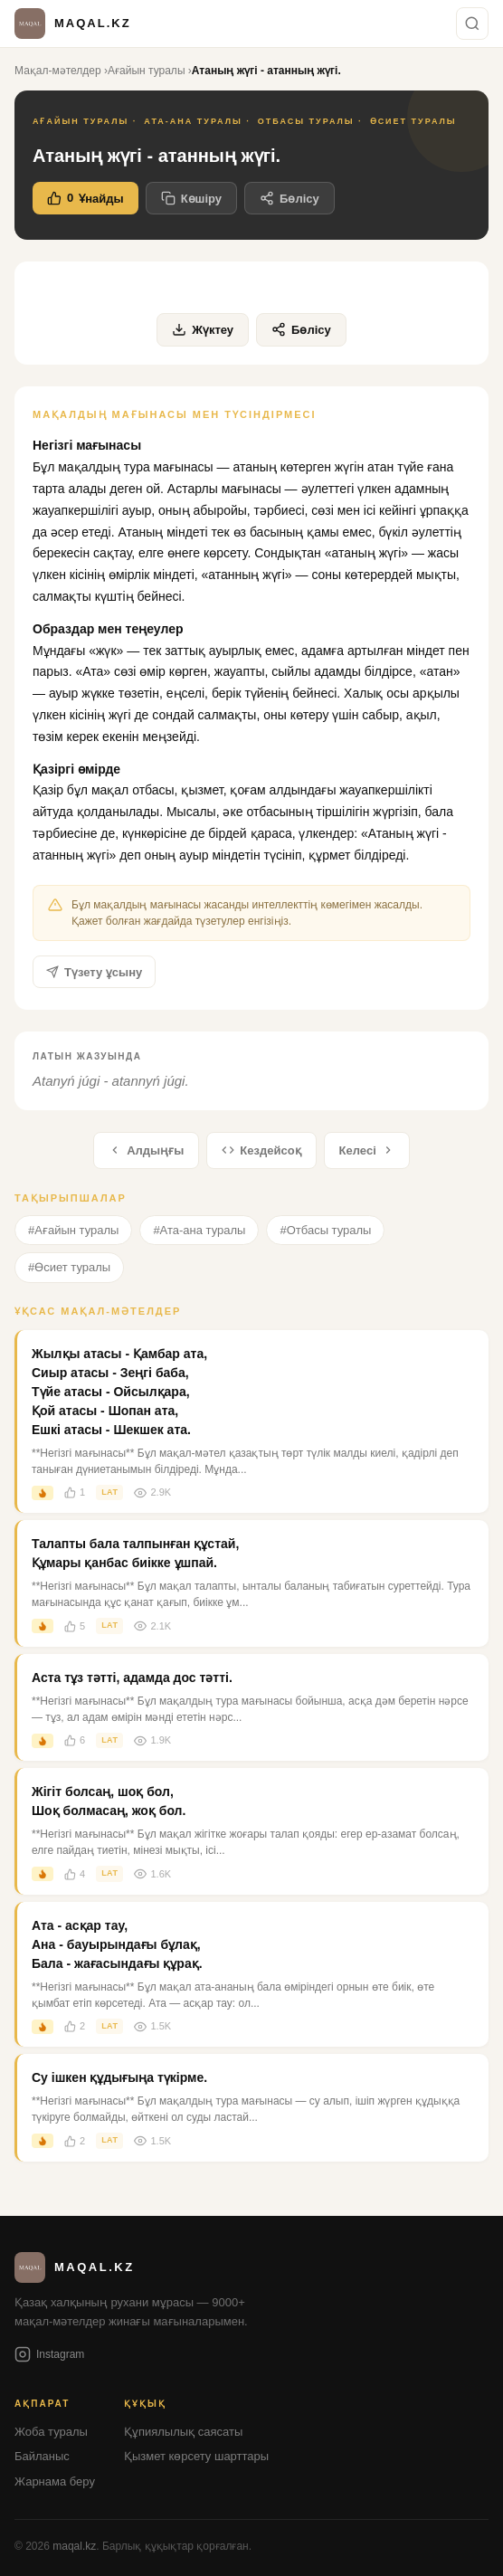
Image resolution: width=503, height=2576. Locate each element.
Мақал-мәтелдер (57, 70)
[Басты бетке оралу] (72, 23)
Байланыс (42, 2456)
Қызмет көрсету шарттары (196, 2456)
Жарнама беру (54, 2481)
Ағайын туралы (146, 70)
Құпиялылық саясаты (183, 2431)
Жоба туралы (51, 2431)
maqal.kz (74, 2546)
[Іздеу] (472, 23)
